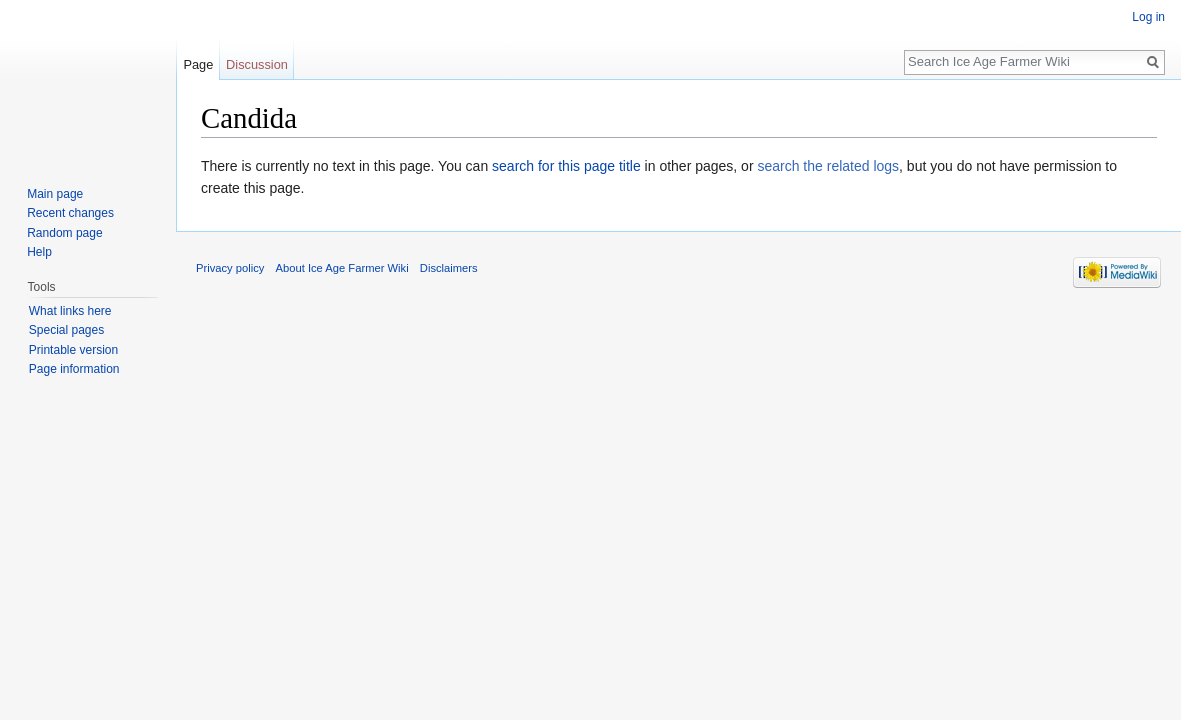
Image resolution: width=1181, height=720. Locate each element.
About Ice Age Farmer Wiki (342, 268)
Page (198, 64)
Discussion (257, 64)
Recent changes (70, 213)
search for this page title (566, 166)
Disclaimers (449, 268)
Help (39, 252)
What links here (70, 311)
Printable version (73, 350)
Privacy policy (230, 268)
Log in (1148, 17)
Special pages (66, 330)
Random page (64, 233)
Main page (55, 194)
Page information (74, 369)
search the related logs (828, 166)
